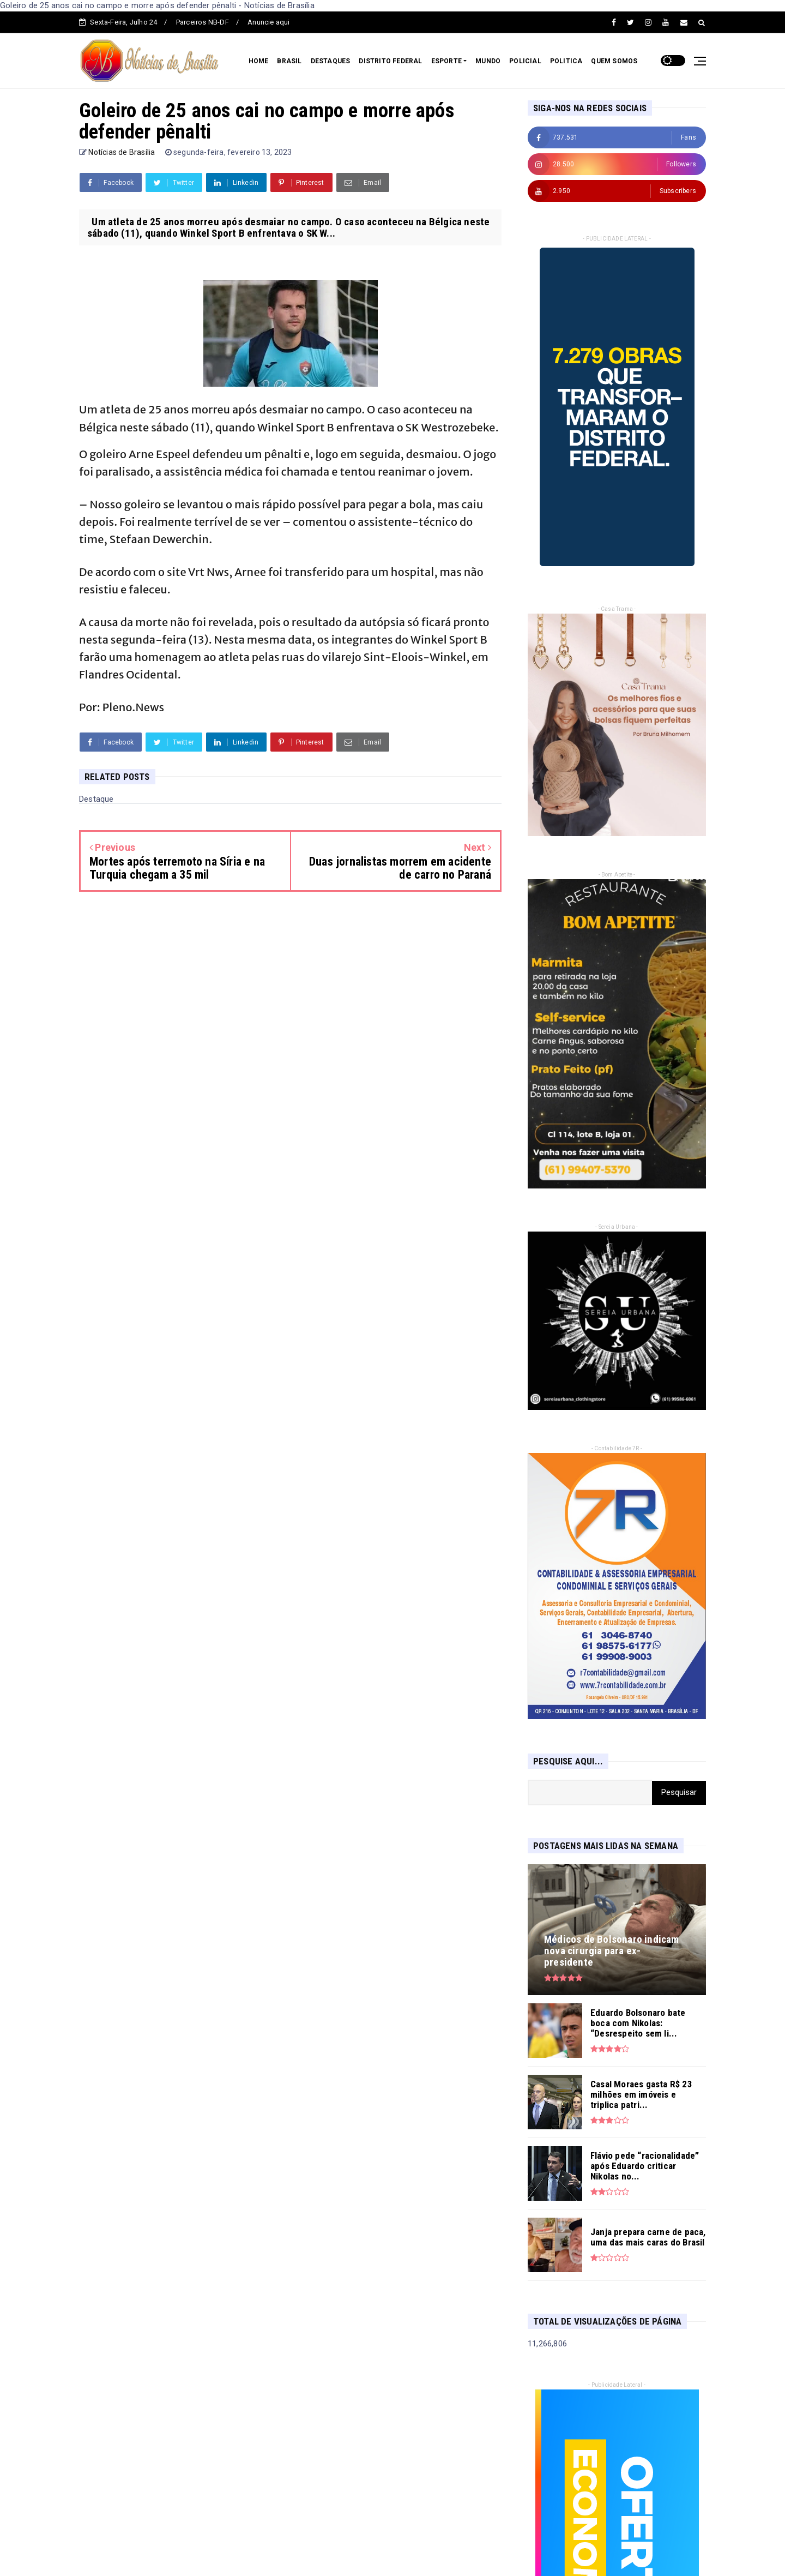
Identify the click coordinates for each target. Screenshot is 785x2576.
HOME (259, 61)
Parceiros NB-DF (202, 22)
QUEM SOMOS (614, 61)
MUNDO (487, 61)
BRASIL (289, 61)
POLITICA (566, 61)
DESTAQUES (331, 61)
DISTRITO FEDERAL (390, 61)
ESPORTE (446, 61)
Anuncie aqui (268, 22)
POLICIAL (525, 61)
